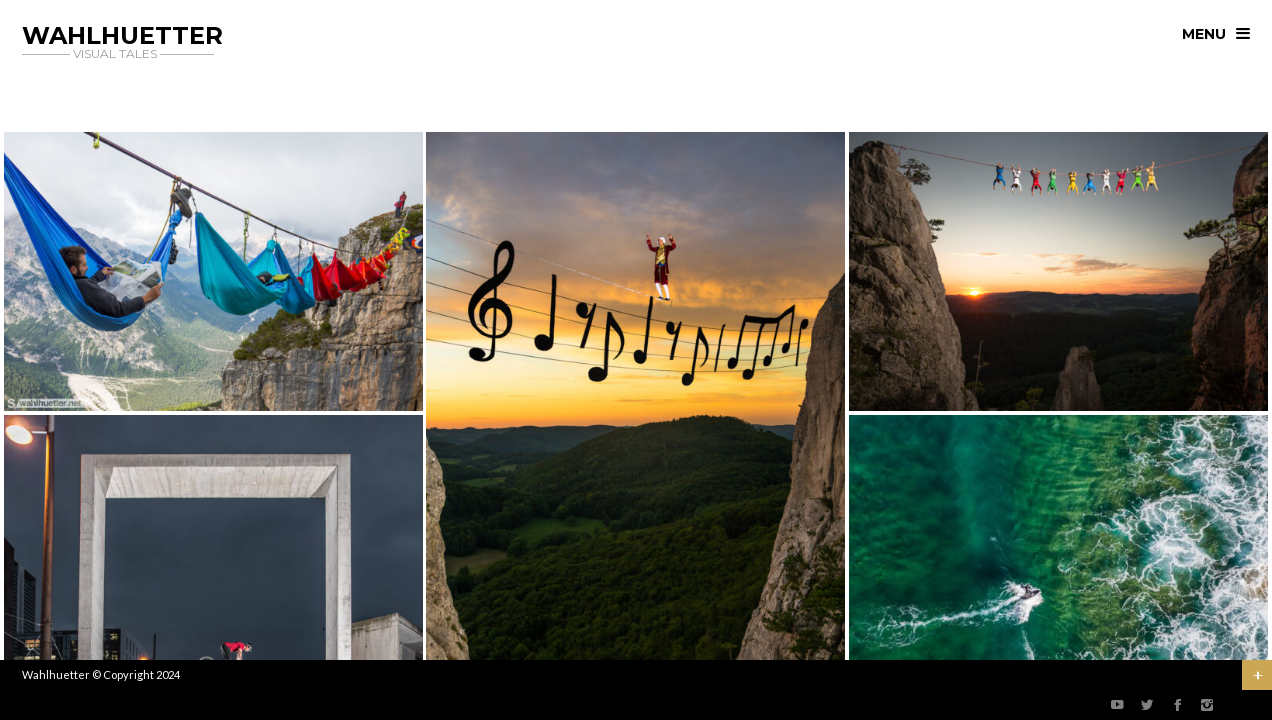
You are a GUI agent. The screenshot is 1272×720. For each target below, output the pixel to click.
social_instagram (1207, 705)
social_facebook (1177, 705)
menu (1204, 34)
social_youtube (1117, 705)
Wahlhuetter (56, 674)
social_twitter (1147, 705)
